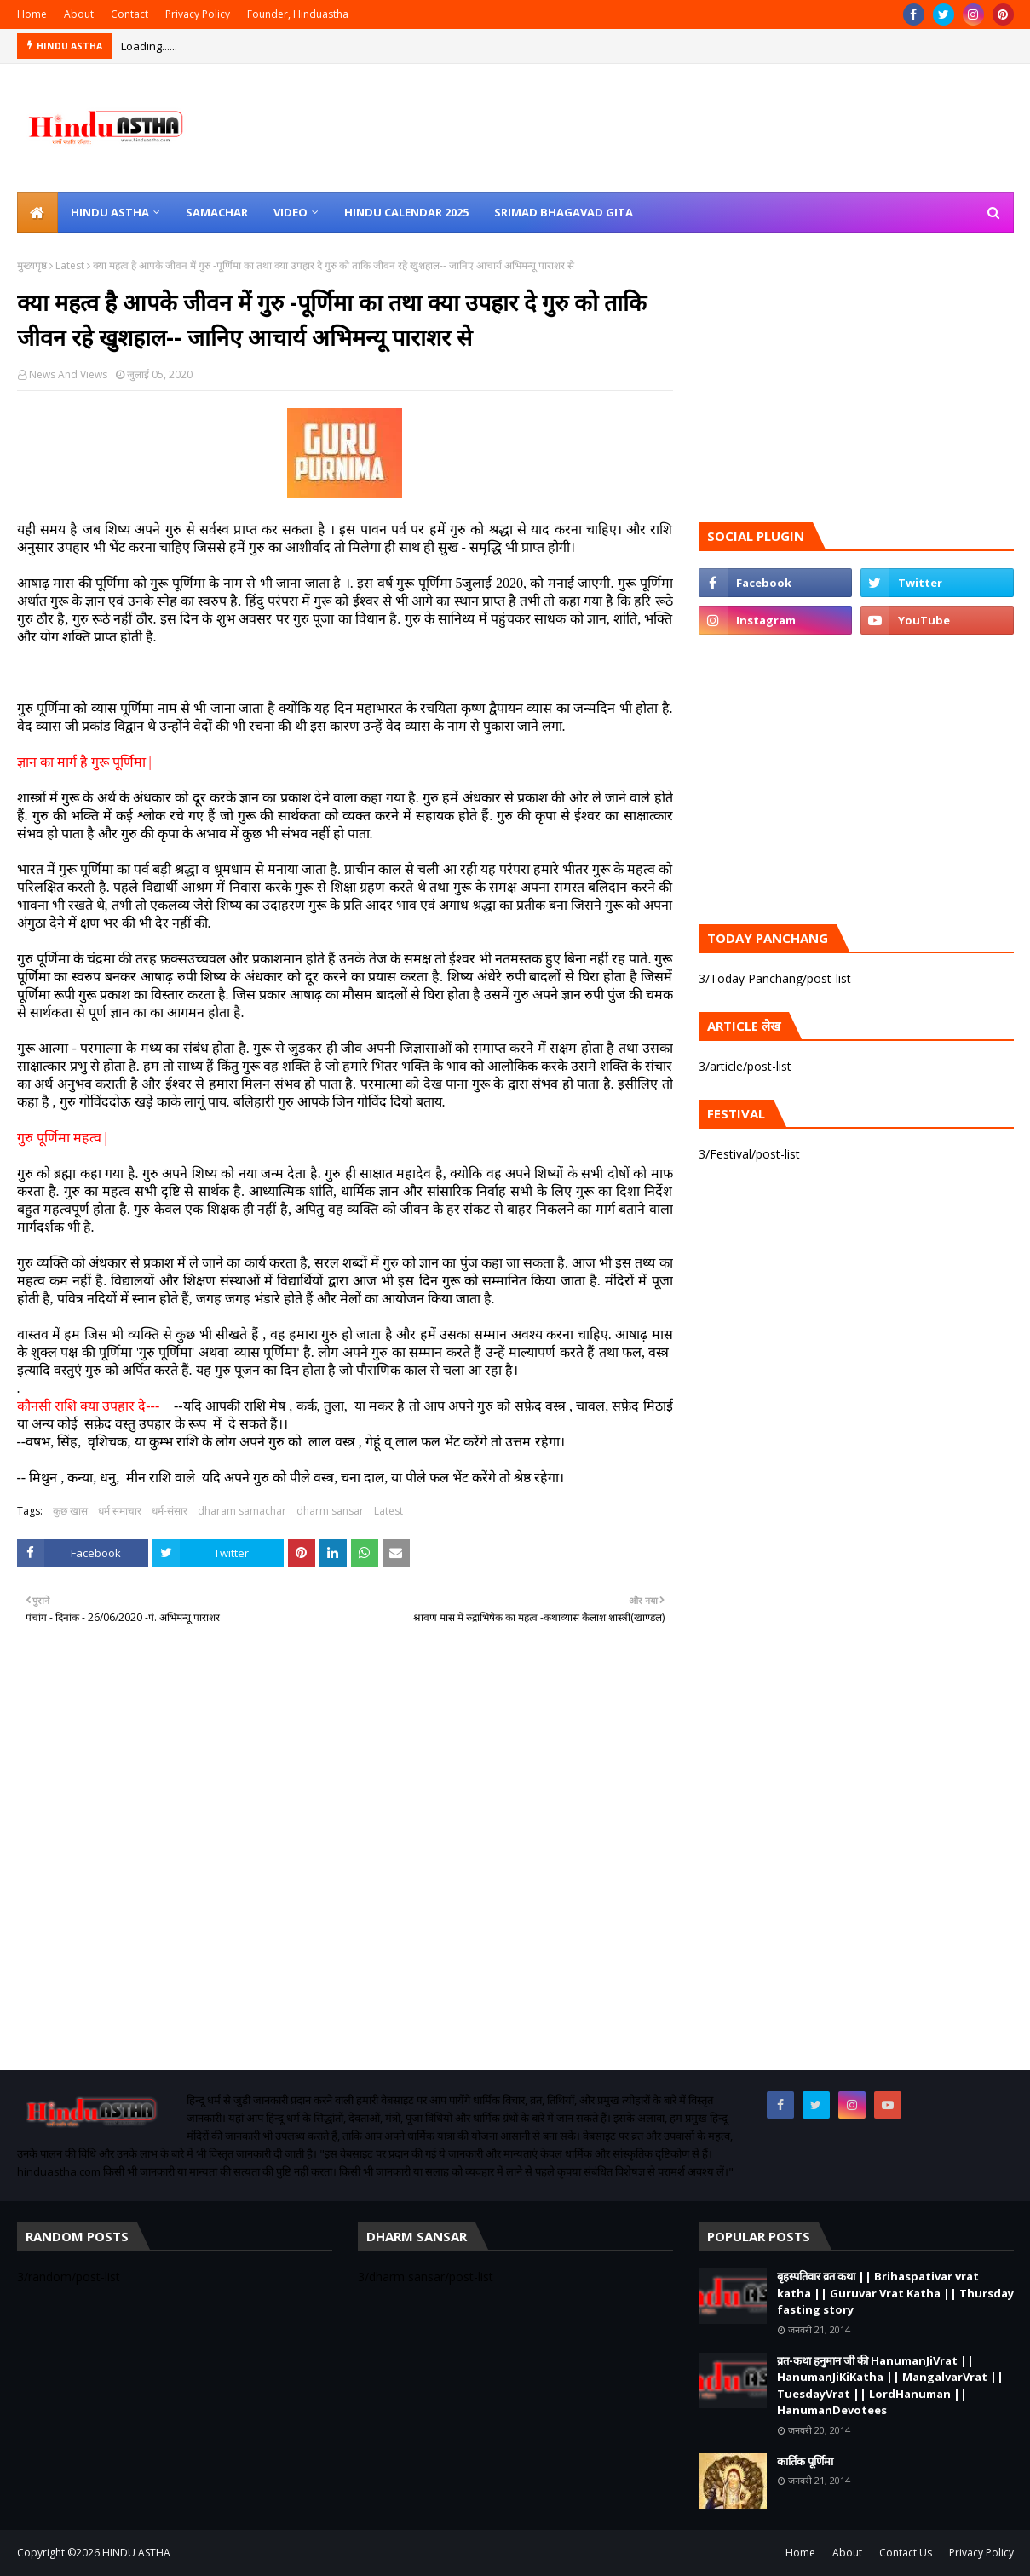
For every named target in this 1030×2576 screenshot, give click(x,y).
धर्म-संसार (169, 1511)
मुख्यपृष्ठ (32, 265)
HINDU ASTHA (136, 2552)
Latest (69, 265)
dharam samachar (242, 1511)
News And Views (68, 374)
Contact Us (905, 2552)
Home (32, 14)
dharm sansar (330, 1511)
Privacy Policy (197, 14)
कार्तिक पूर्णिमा (805, 2461)
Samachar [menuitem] (217, 212)
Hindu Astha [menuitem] (110, 212)
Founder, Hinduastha (297, 14)
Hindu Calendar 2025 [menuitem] (406, 212)
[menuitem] (37, 212)
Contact (129, 14)
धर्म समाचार (119, 1511)
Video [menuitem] (290, 212)
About (79, 14)
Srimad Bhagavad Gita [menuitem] (563, 212)
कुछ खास (70, 1511)
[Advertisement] (345, 1872)
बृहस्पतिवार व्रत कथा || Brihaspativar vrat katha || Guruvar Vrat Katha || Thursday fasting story (895, 2292)
